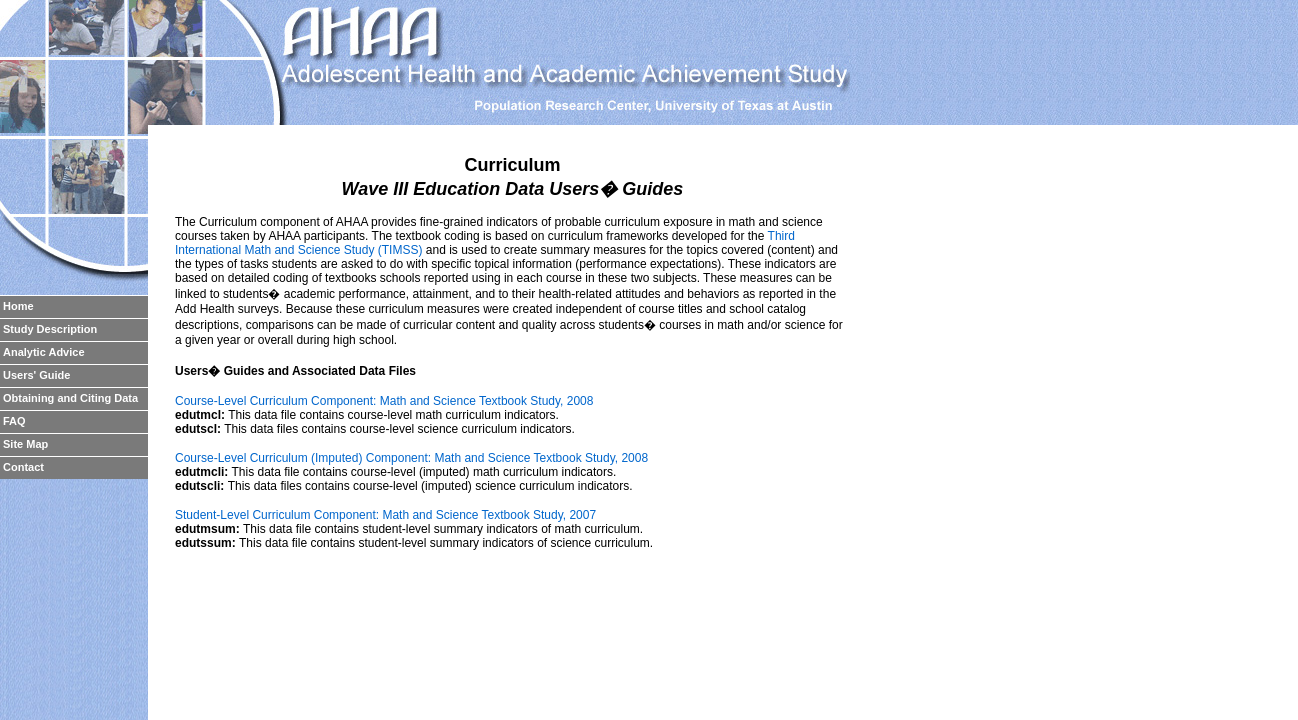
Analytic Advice (44, 352)
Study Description (50, 329)
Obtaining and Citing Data (70, 398)
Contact (23, 467)
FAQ (14, 421)
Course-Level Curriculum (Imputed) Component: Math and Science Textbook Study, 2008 (411, 458)
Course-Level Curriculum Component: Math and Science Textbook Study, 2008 (384, 401)
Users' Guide (36, 375)
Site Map (25, 444)
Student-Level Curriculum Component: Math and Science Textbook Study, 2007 (385, 515)
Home (18, 306)
